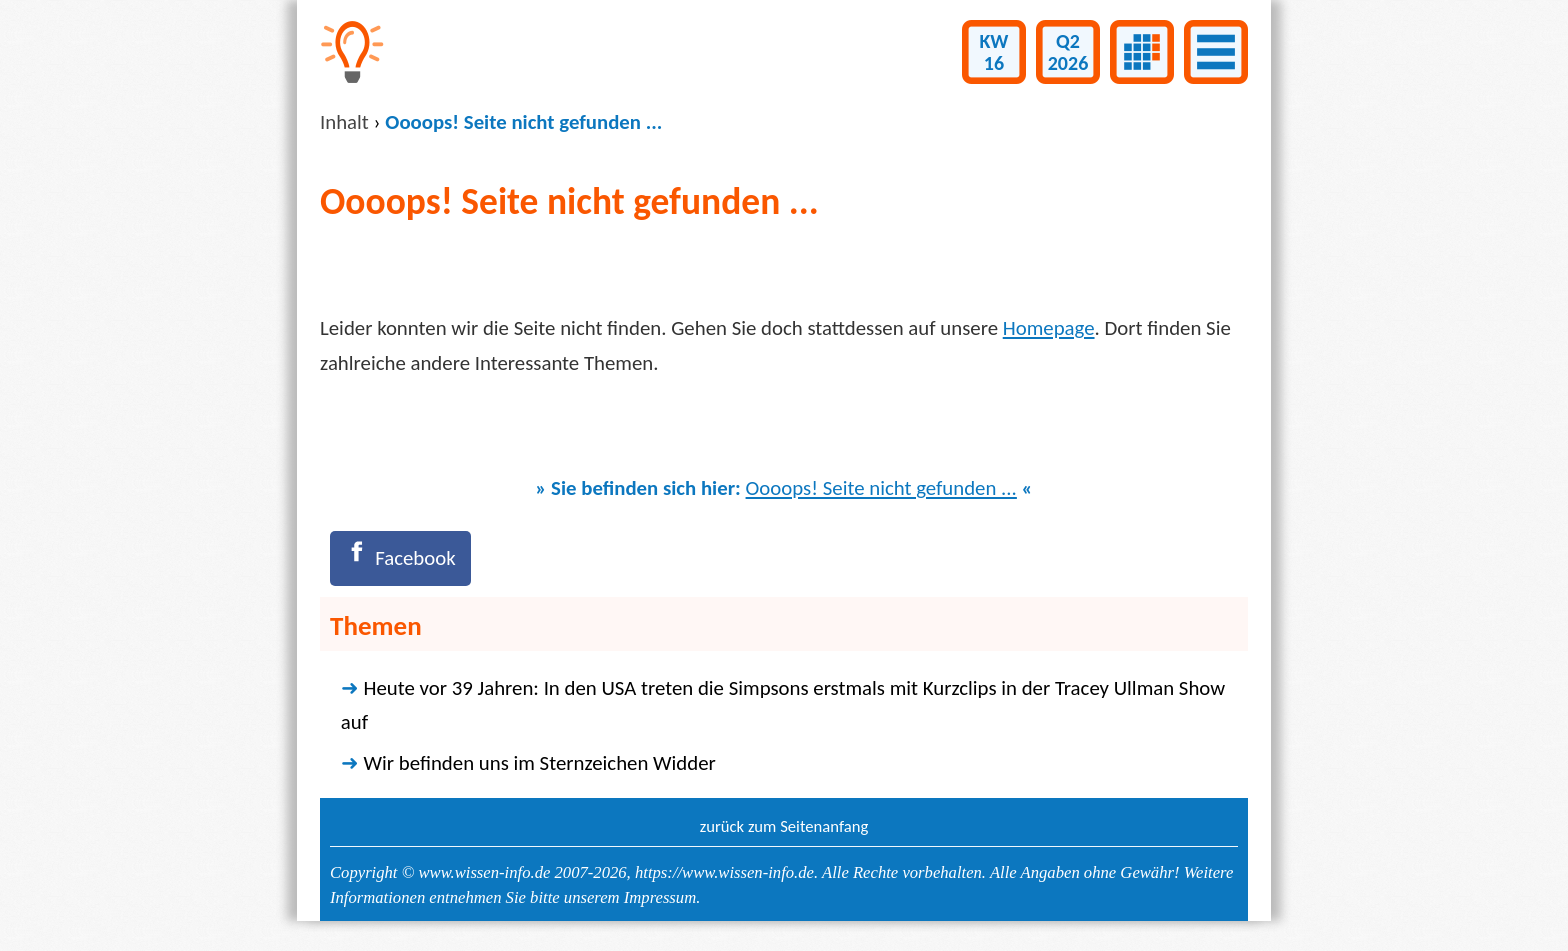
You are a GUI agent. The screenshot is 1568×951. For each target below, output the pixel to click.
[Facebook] (400, 558)
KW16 (994, 52)
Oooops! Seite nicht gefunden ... (881, 488)
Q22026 (1068, 52)
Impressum (660, 897)
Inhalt (344, 122)
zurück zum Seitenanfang (784, 826)
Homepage (1049, 328)
